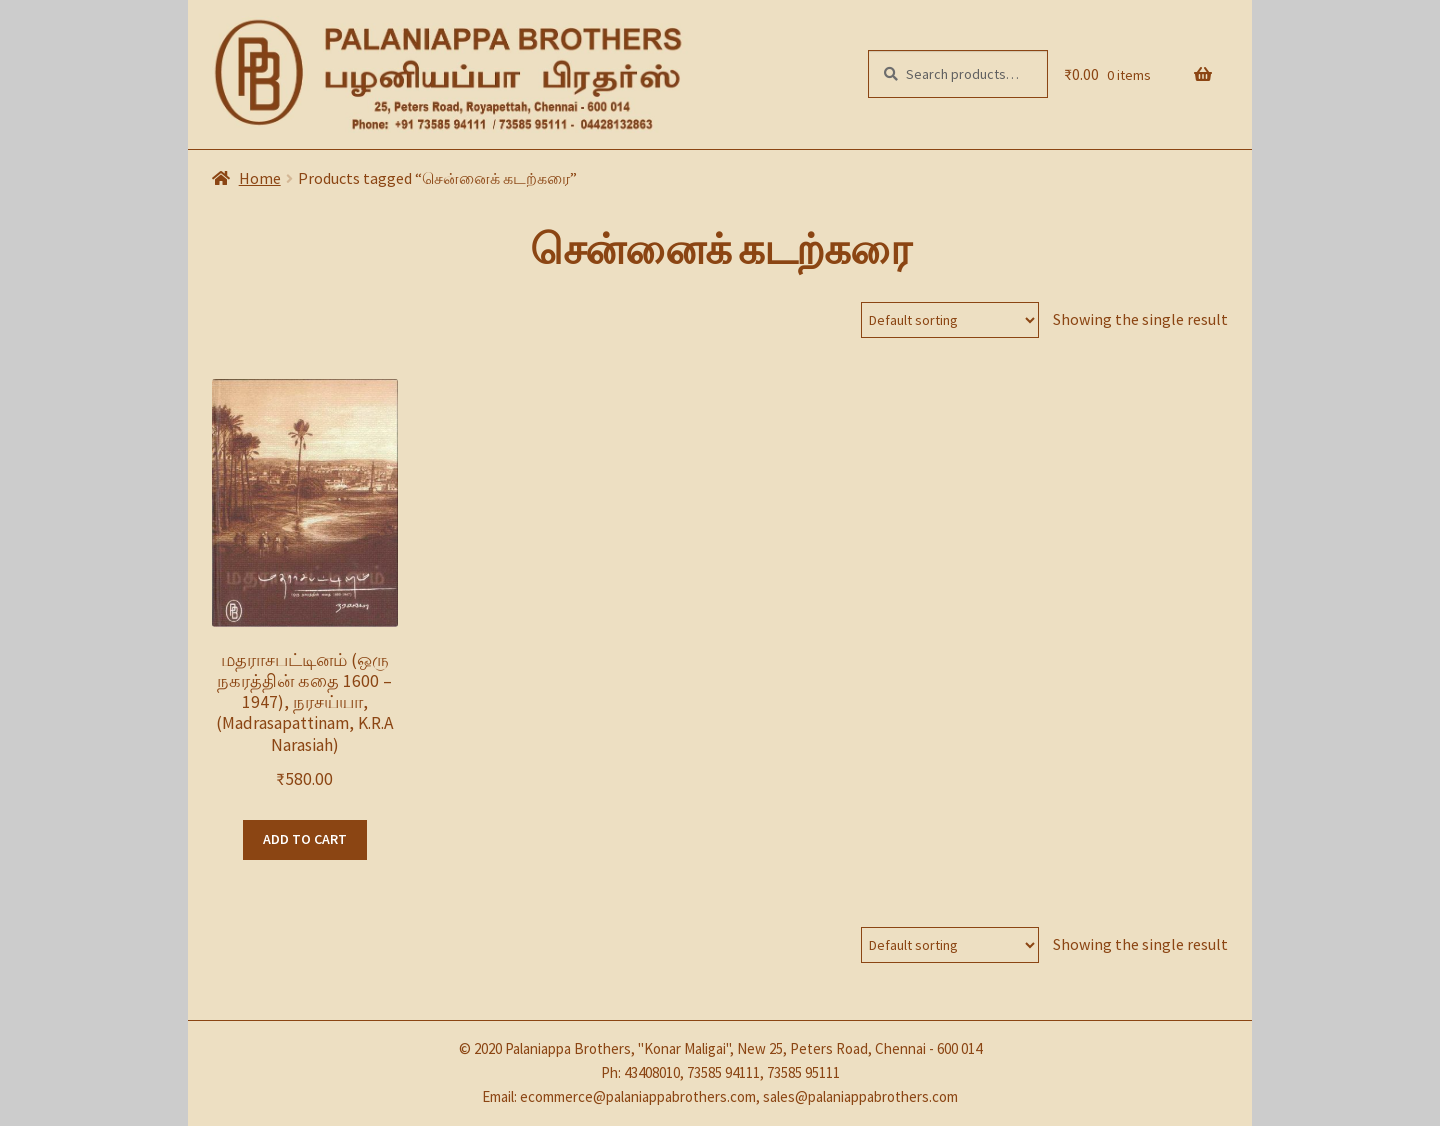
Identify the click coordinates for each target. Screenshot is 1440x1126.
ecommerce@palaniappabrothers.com (638, 1096)
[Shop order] (950, 320)
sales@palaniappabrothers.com (860, 1096)
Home (260, 178)
